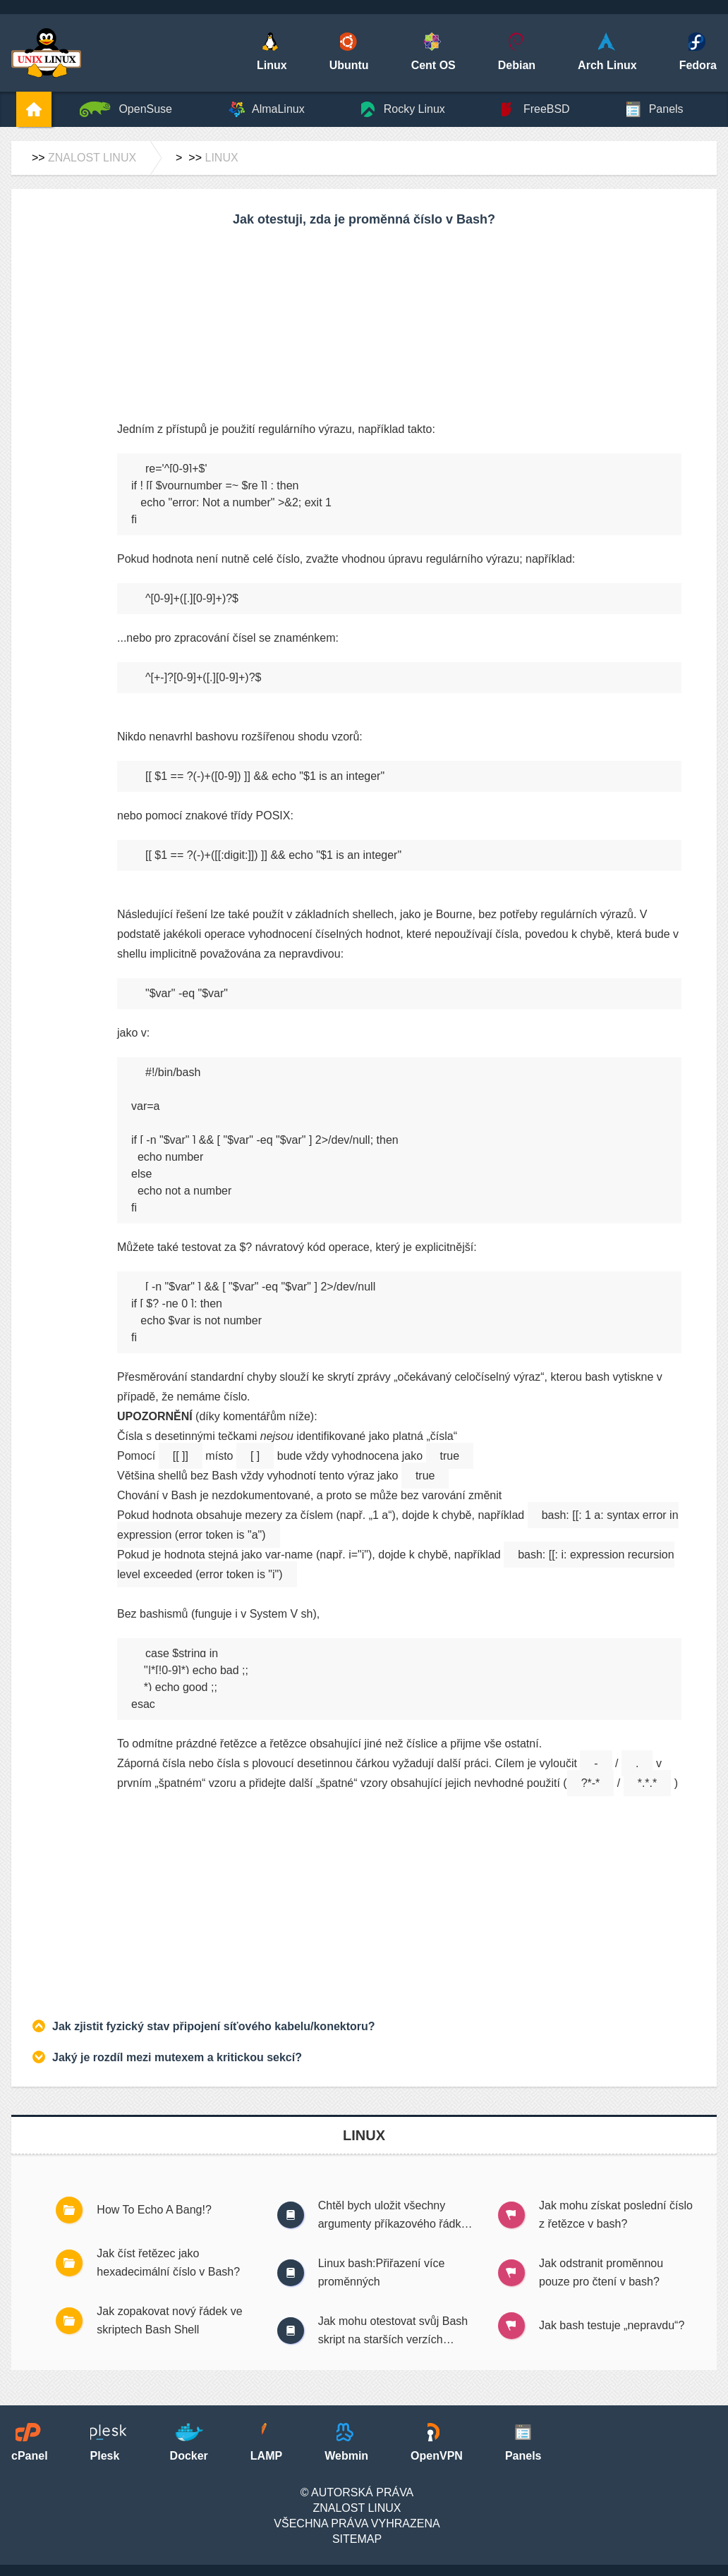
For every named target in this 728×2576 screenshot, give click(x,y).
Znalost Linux (92, 158)
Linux (221, 158)
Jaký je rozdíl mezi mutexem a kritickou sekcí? (177, 2057)
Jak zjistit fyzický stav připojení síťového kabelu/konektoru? (213, 2026)
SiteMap (357, 2539)
